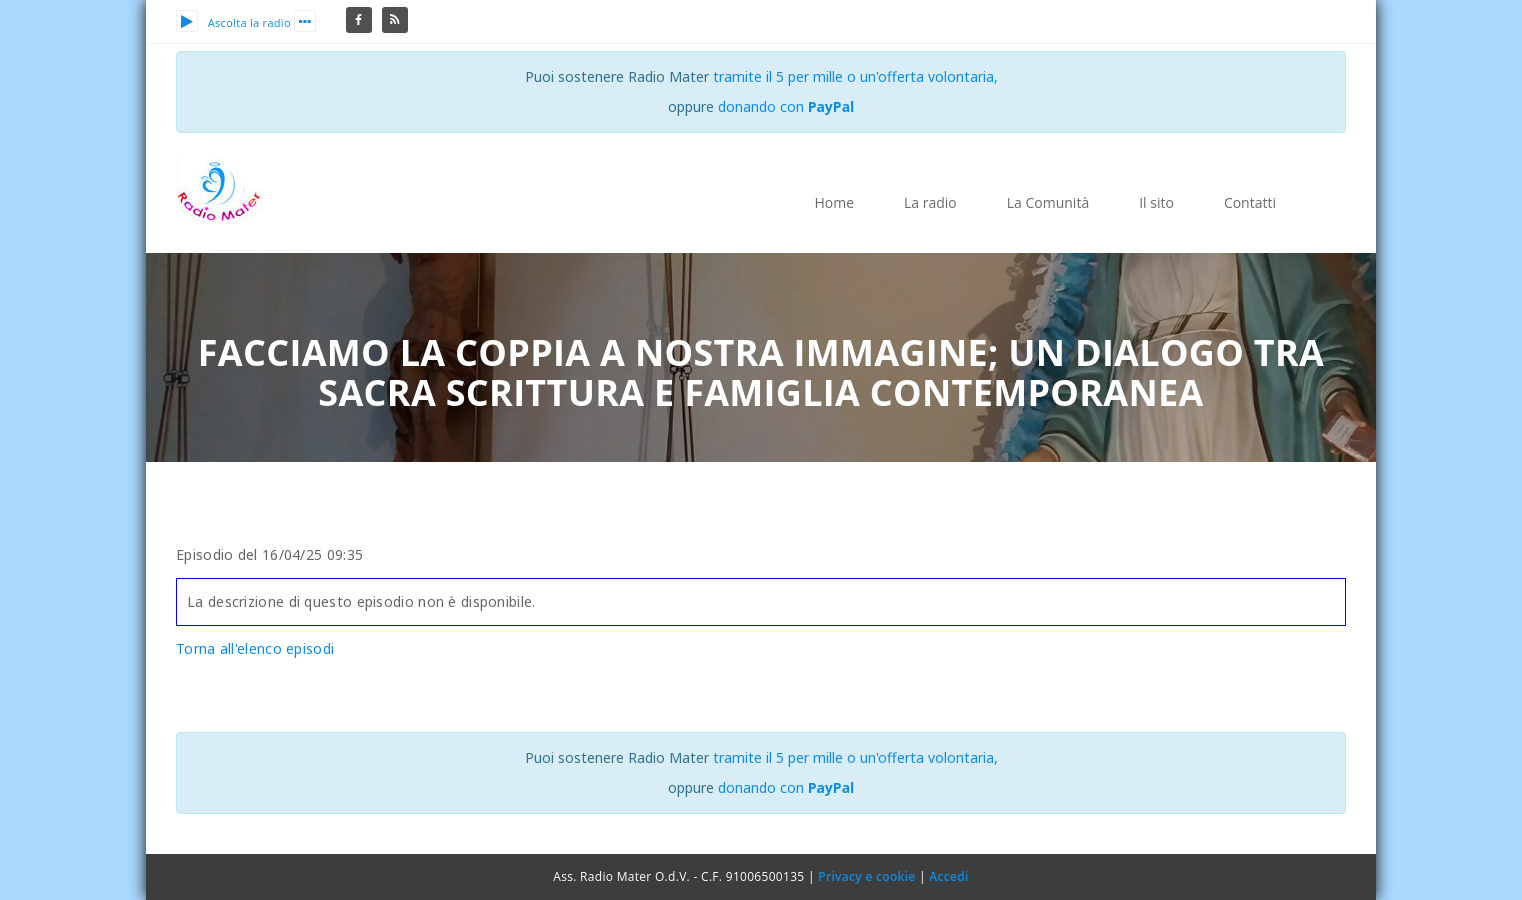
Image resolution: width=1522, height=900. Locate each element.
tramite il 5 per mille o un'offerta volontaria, (855, 76)
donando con (786, 106)
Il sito (1156, 202)
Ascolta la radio (233, 22)
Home (834, 202)
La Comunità (1048, 202)
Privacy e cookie (866, 876)
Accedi (948, 876)
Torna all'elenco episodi (255, 648)
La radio (930, 202)
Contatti (1250, 202)
